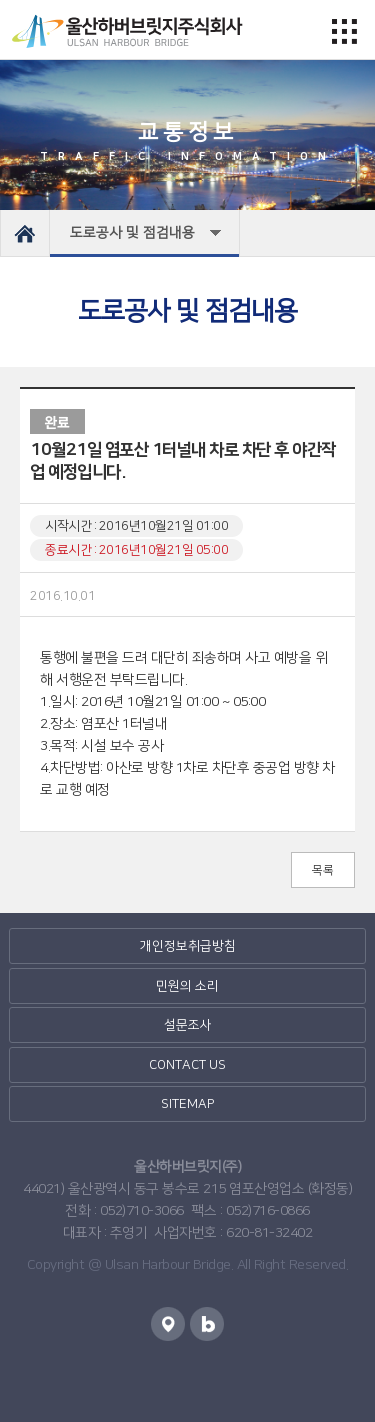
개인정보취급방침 (188, 946)
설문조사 (188, 1025)
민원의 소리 (187, 986)
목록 (323, 870)
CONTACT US (187, 1065)
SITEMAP (187, 1104)
